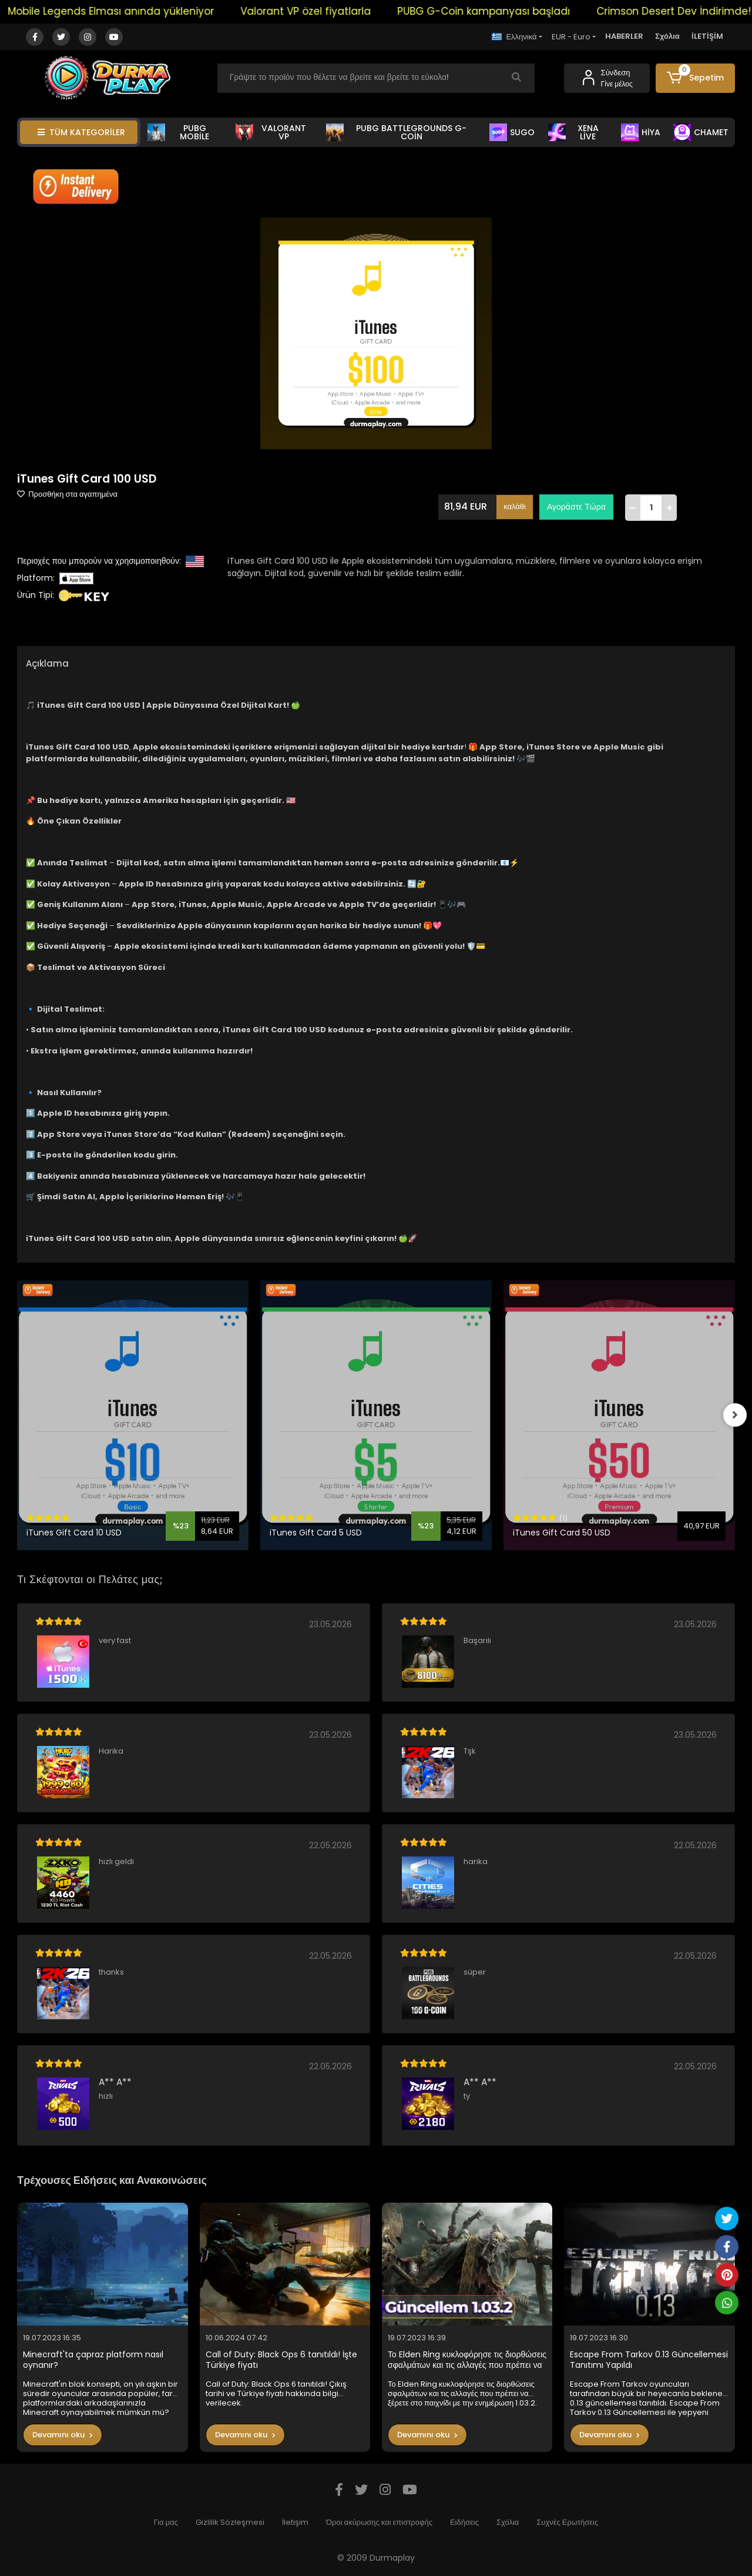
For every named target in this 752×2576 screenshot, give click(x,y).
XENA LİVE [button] (573, 132)
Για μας (166, 2522)
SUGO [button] (512, 132)
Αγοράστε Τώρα (576, 507)
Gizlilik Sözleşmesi (230, 2522)
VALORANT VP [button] (271, 132)
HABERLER (624, 36)
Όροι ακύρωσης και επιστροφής (379, 2522)
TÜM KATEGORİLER (81, 132)
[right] (735, 1415)
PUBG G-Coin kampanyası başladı (502, 11)
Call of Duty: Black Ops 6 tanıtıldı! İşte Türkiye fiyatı (281, 2360)
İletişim (295, 2522)
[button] (695, 78)
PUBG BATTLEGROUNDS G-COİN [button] (396, 132)
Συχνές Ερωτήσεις (567, 2522)
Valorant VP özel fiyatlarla (324, 11)
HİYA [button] (640, 132)
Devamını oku (62, 2434)
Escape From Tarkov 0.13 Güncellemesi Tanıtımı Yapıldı (649, 2360)
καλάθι (514, 506)
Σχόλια (667, 36)
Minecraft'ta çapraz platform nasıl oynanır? (93, 2360)
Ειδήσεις (464, 2522)
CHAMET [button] (700, 132)
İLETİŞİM (707, 36)
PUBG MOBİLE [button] (178, 132)
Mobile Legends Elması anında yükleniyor (129, 11)
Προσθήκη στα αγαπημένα (67, 494)
